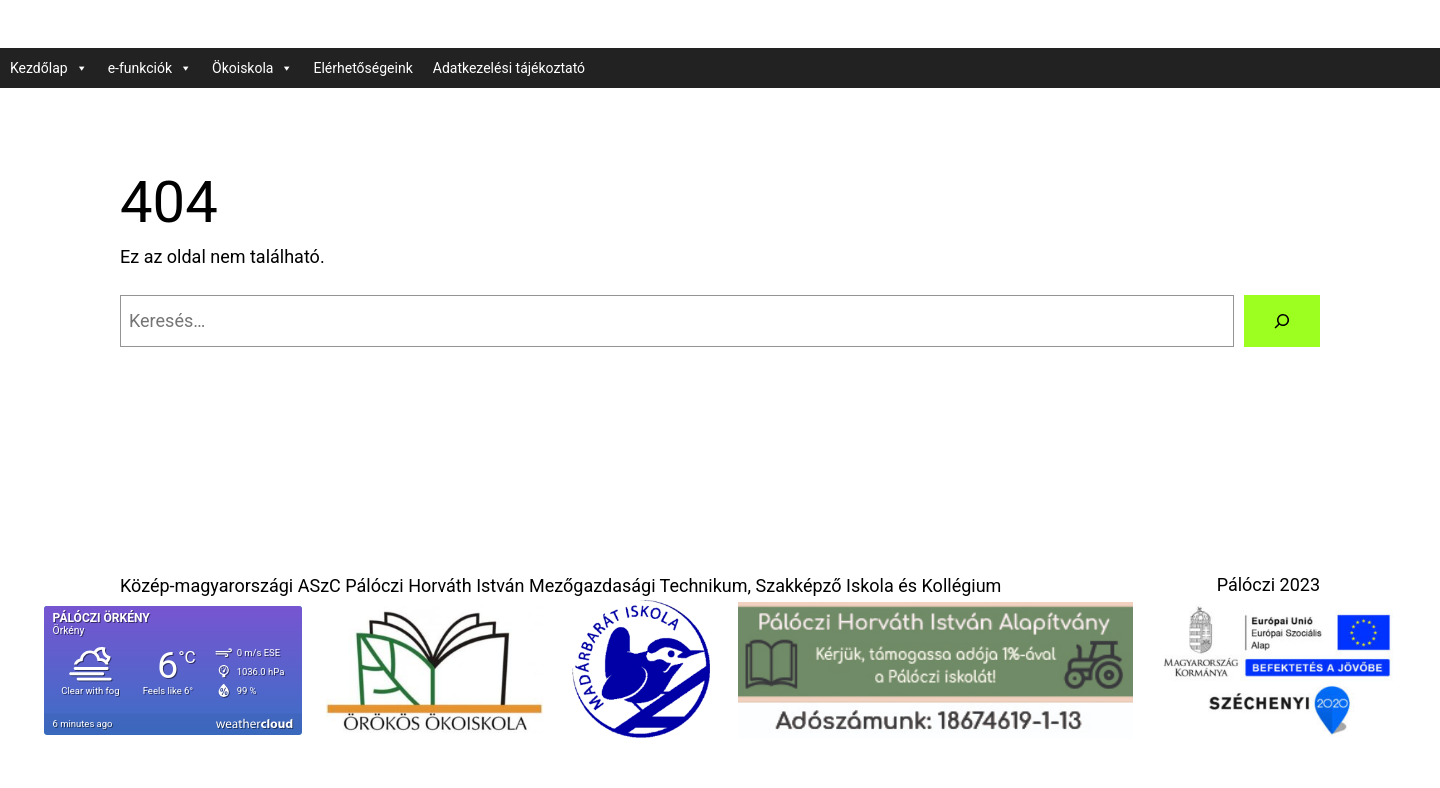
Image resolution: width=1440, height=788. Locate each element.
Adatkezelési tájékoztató (509, 68)
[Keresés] (1282, 321)
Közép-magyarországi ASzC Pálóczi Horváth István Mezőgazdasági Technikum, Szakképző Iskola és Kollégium (560, 585)
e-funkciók (150, 68)
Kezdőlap (49, 68)
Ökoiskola (252, 68)
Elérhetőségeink (362, 68)
